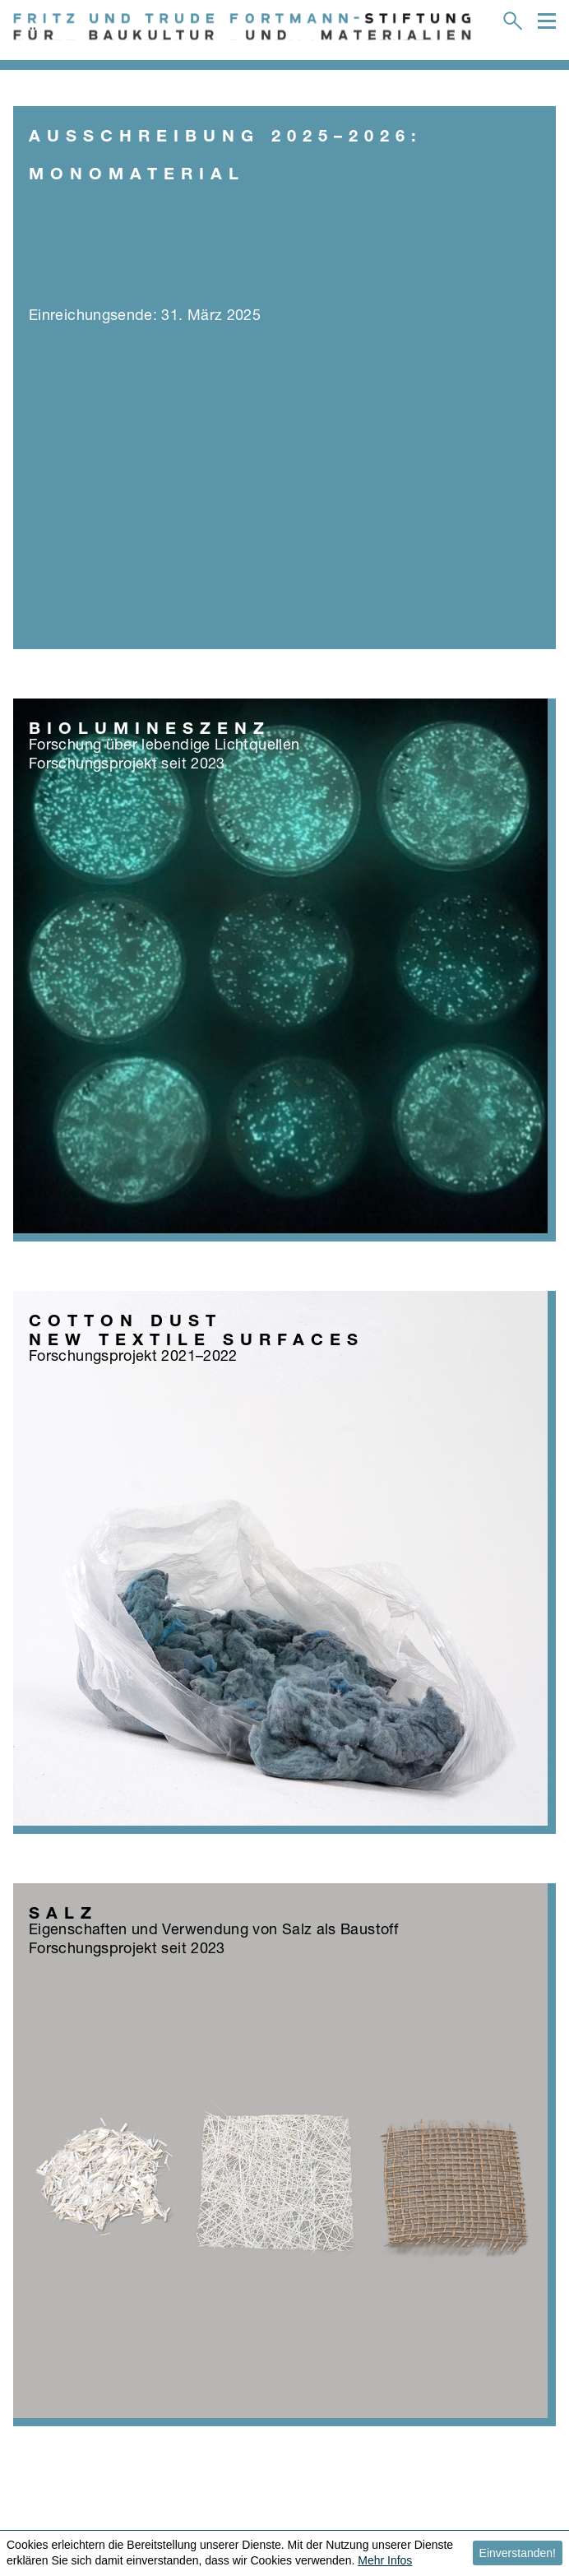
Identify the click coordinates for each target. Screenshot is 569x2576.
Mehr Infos (385, 2560)
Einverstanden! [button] (517, 2553)
